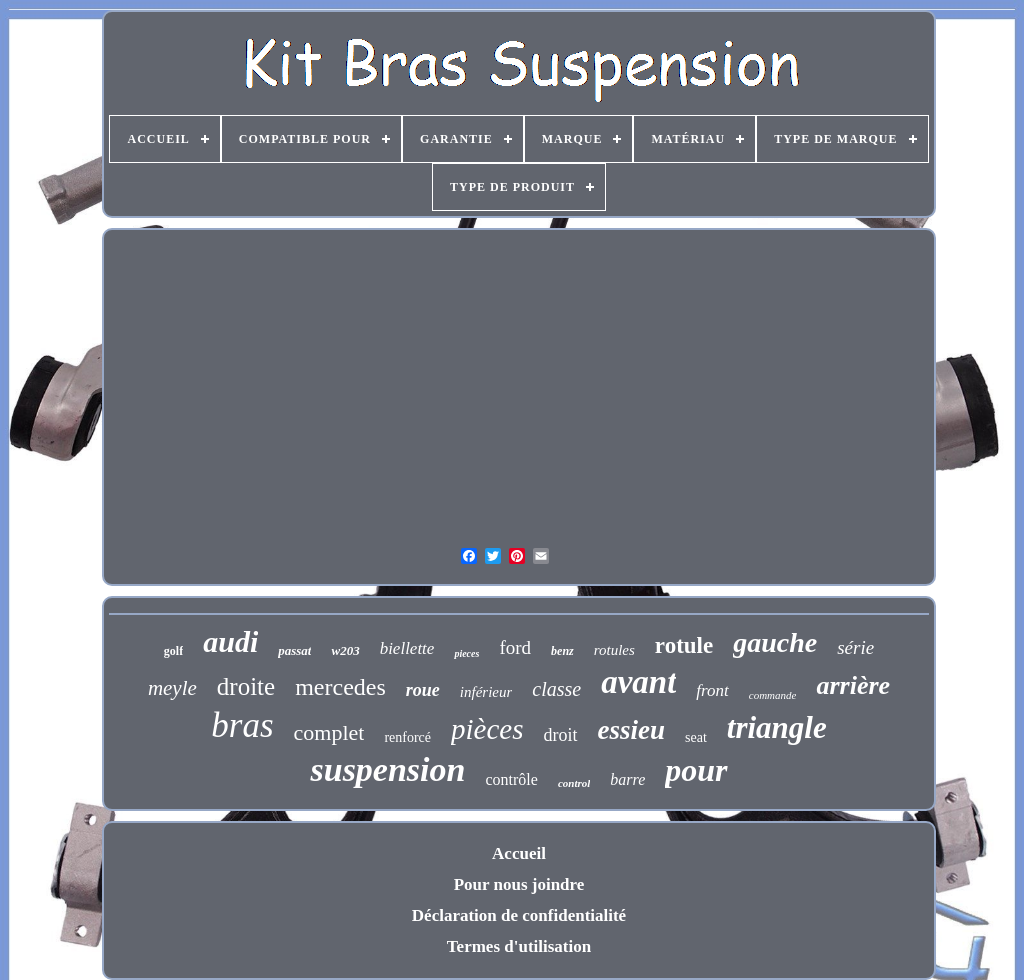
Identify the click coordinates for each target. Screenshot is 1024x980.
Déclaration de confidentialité (519, 915)
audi (230, 641)
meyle (172, 688)
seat (696, 737)
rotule (684, 645)
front (712, 690)
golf (173, 651)
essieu (632, 730)
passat (294, 650)
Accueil (519, 853)
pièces (487, 729)
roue (423, 690)
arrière (853, 685)
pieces (466, 653)
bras (242, 725)
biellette (407, 648)
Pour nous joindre (519, 884)
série (855, 647)
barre (627, 779)
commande (773, 695)
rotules (614, 650)
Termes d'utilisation (519, 946)
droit (561, 735)
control (574, 783)
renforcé (407, 737)
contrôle (511, 779)
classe (556, 689)
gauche (775, 642)
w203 (345, 650)
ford (515, 647)
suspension (387, 769)
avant (638, 682)
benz (562, 651)
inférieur (486, 692)
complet (329, 732)
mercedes (340, 687)
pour (696, 770)
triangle (777, 727)
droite (246, 686)
